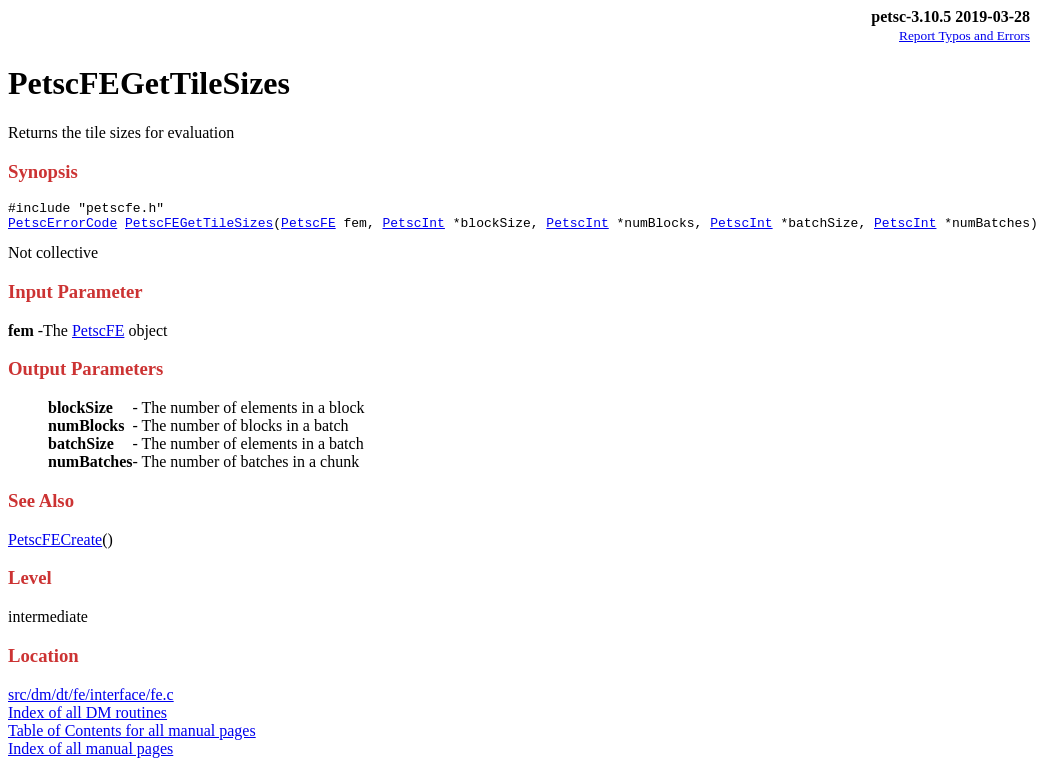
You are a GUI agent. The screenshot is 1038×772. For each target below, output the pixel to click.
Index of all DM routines (87, 718)
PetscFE (308, 228)
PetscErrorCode (62, 228)
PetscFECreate (55, 545)
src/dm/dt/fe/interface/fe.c (91, 700)
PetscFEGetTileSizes (199, 228)
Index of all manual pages (90, 754)
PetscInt (413, 228)
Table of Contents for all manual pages (132, 736)
